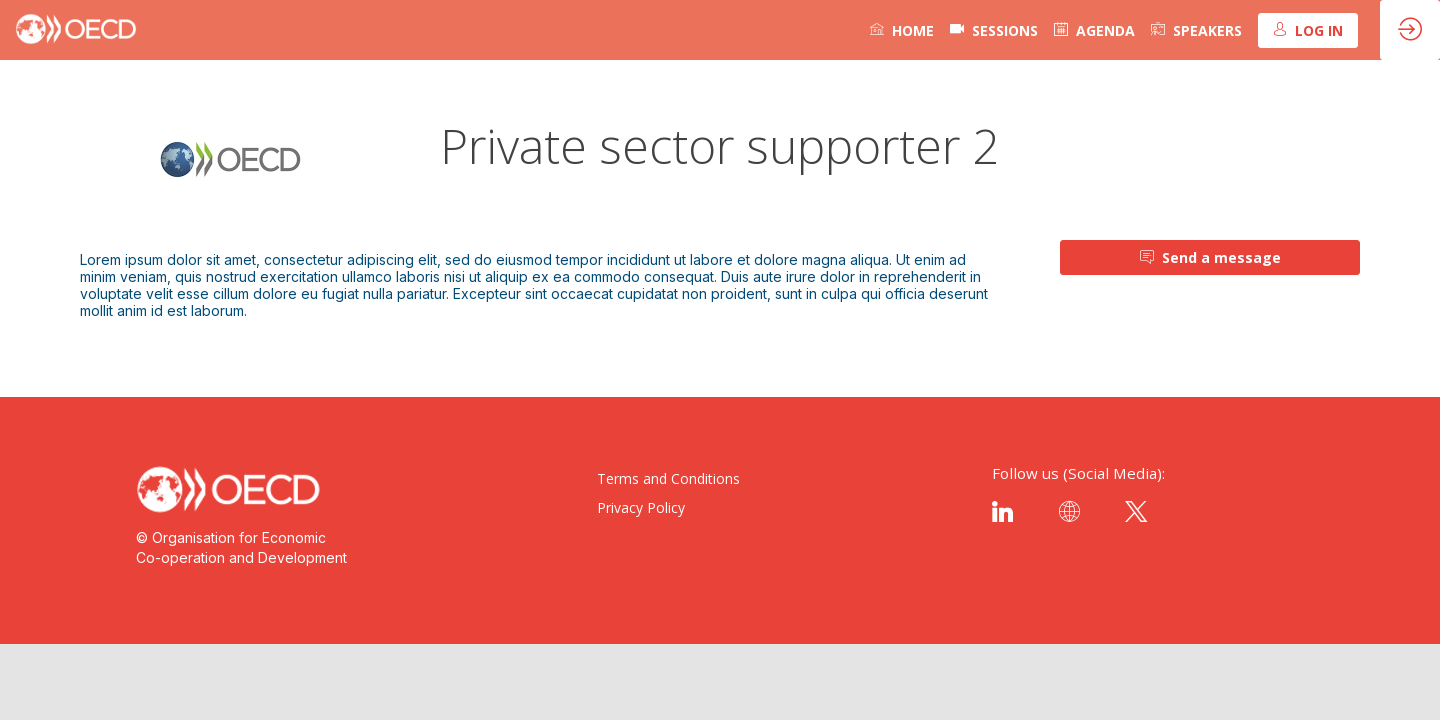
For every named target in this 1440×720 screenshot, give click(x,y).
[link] (902, 30)
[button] (1308, 30)
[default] (994, 30)
